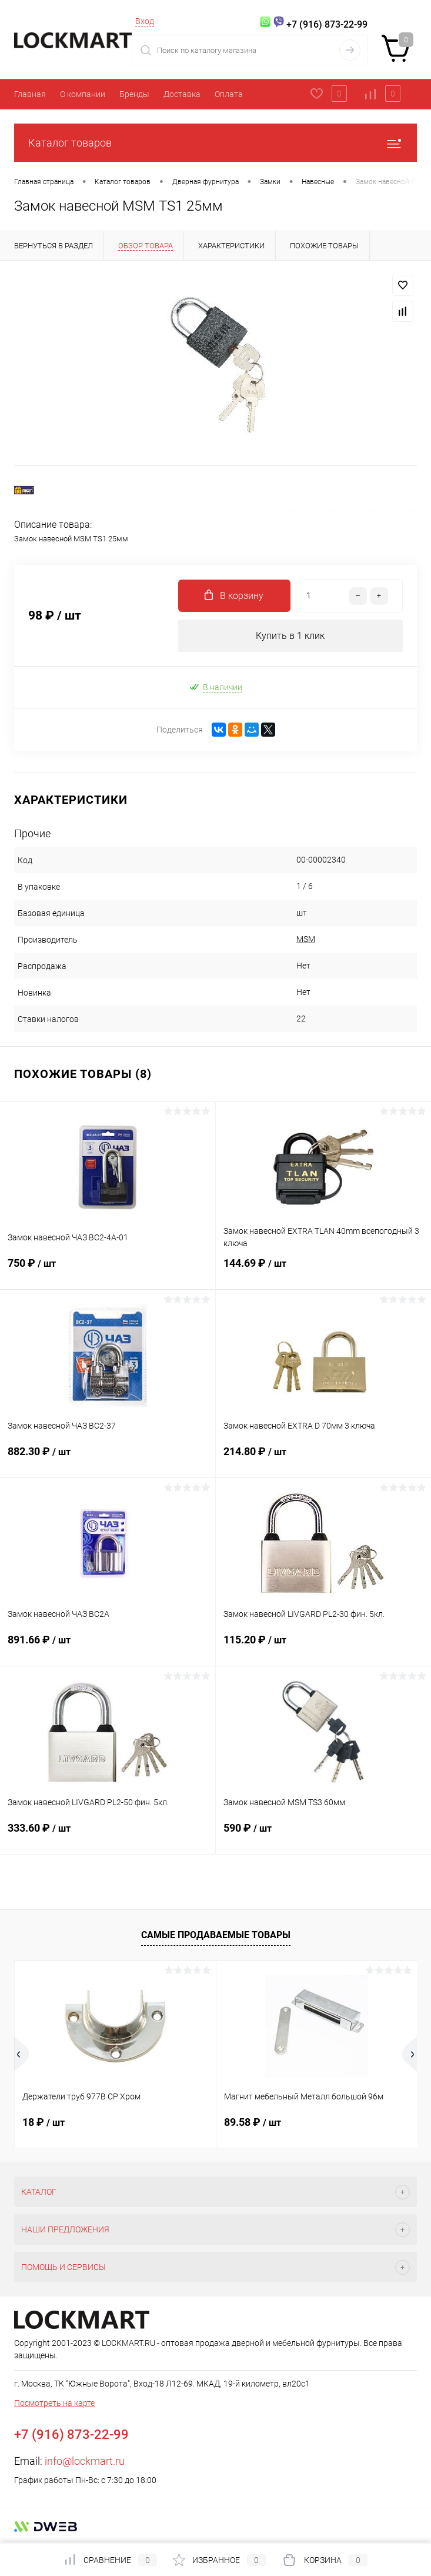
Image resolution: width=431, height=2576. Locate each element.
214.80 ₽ (323, 1458)
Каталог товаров (215, 143)
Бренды (134, 94)
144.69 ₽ (323, 1270)
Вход (144, 21)
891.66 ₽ (108, 1646)
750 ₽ (108, 1270)
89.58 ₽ (252, 2122)
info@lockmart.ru (85, 2461)
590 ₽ (323, 1835)
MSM (305, 939)
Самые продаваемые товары (215, 1935)
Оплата (229, 94)
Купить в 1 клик (290, 635)
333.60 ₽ (108, 1835)
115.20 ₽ (323, 1646)
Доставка (182, 94)
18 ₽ (43, 2122)
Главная (30, 94)
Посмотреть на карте (54, 2403)
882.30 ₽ (108, 1458)
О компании (82, 94)
